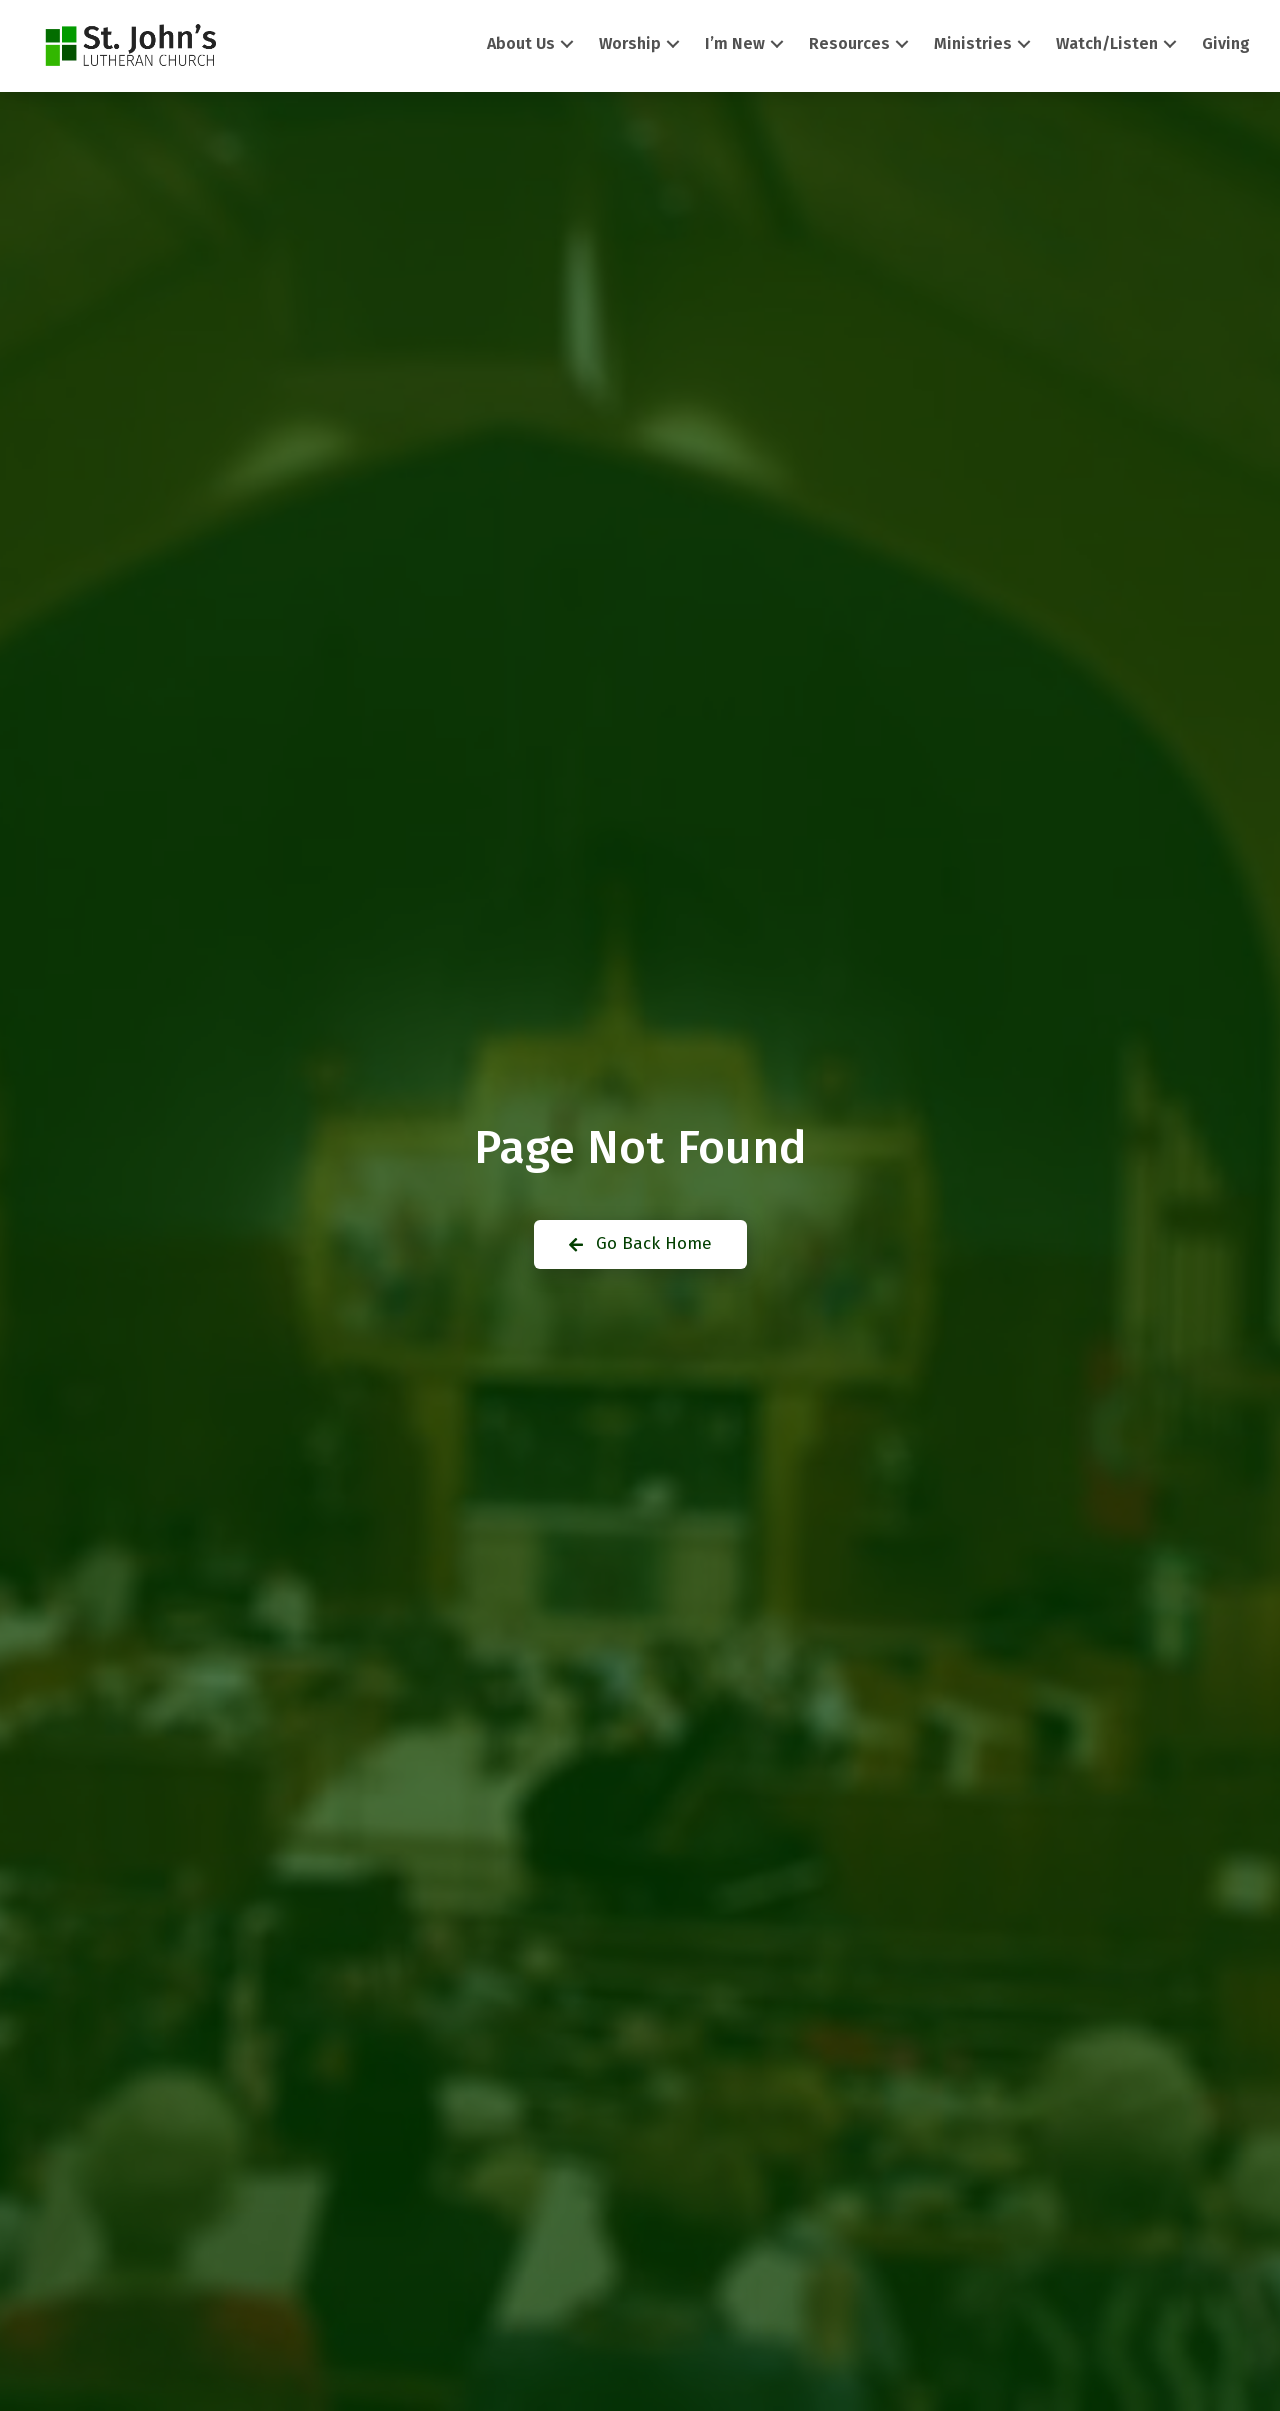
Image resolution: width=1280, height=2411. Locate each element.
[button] (567, 44)
